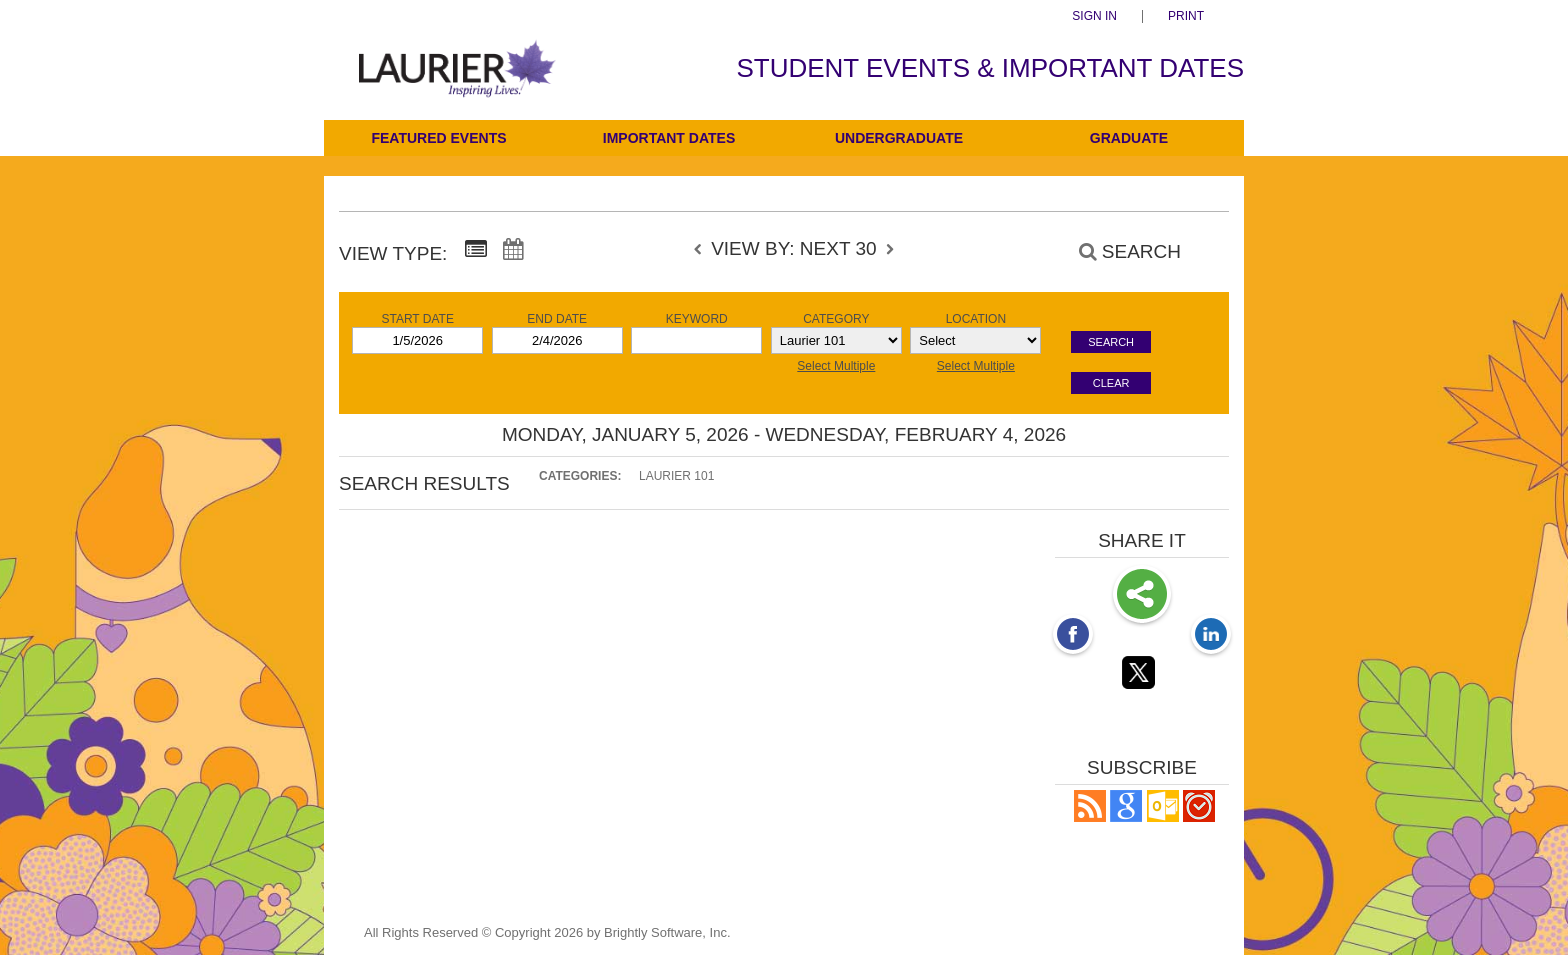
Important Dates (669, 138)
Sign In (1094, 16)
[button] (1090, 816)
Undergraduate (899, 138)
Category (836, 319)
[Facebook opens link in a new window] (1073, 636)
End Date (557, 319)
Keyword (697, 319)
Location (976, 319)
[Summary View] (476, 250)
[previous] (703, 250)
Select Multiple (836, 366)
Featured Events (438, 138)
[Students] (457, 82)
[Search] (1119, 252)
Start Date (417, 319)
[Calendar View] (513, 250)
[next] (890, 250)
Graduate (1129, 138)
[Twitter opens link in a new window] (1142, 676)
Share (1142, 596)
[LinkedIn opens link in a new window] (1211, 636)
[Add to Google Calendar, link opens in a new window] (1126, 816)
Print (1186, 16)
